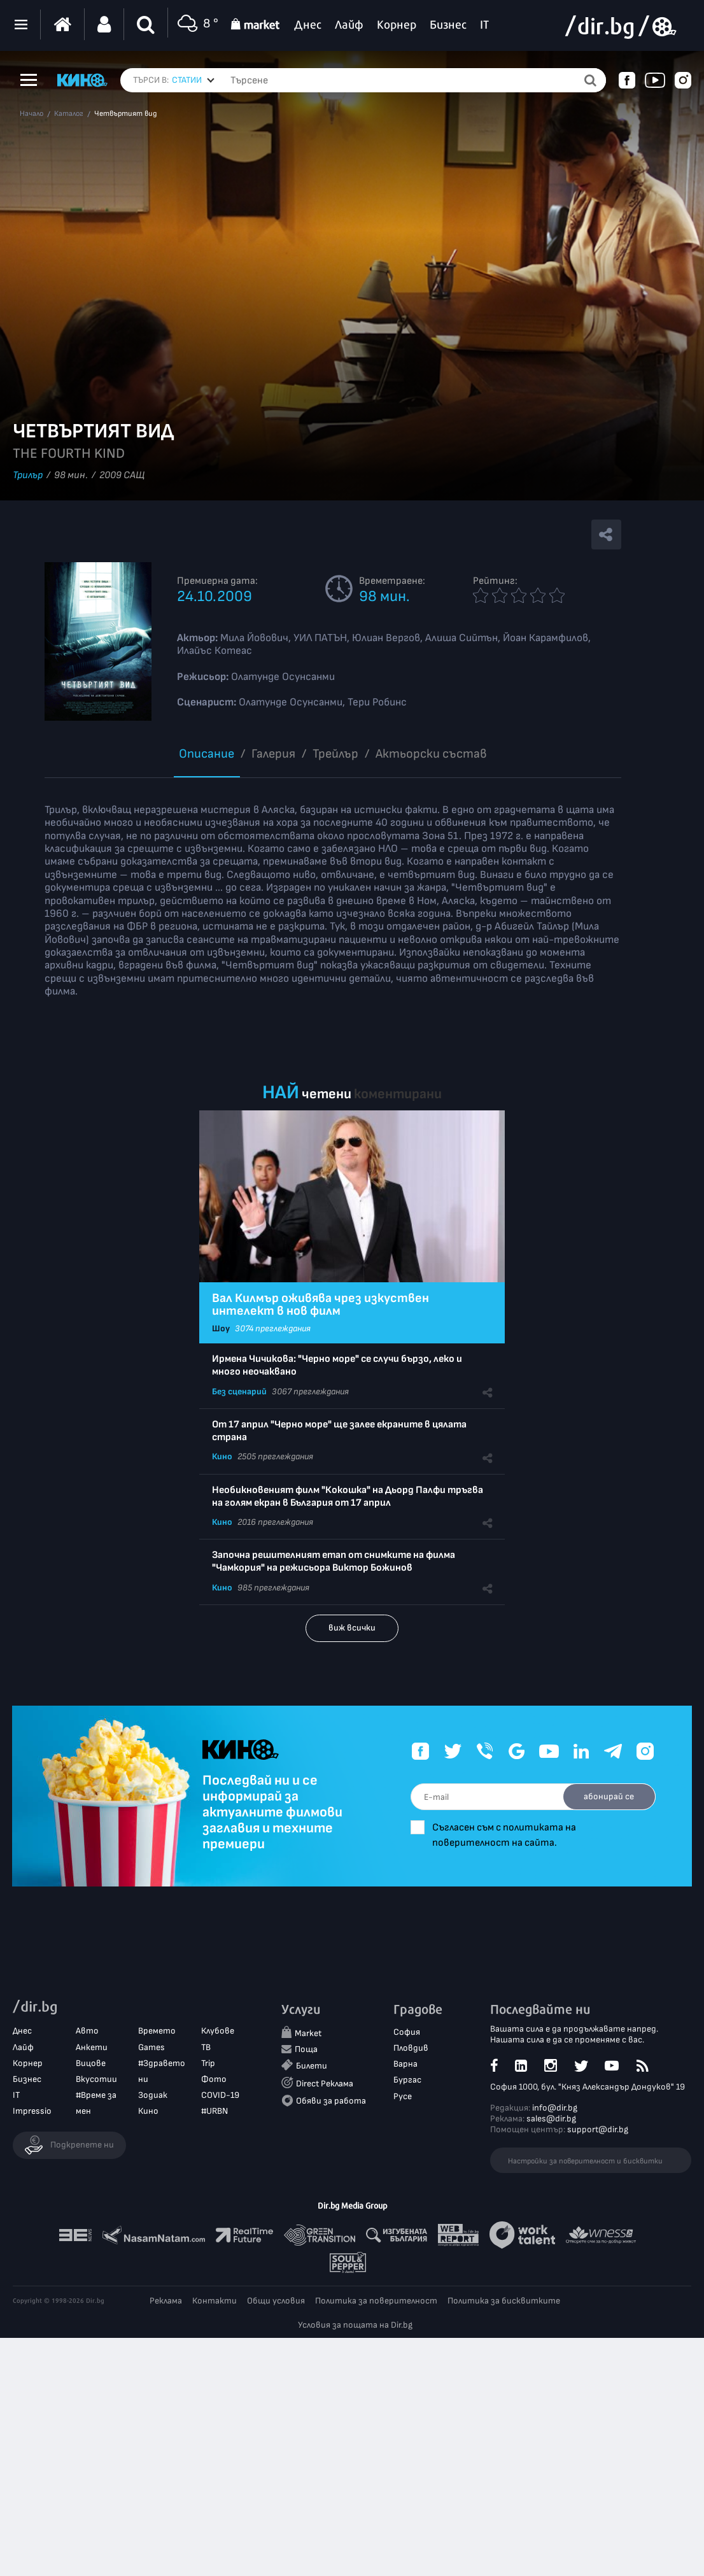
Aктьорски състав (431, 753)
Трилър (28, 475)
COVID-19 (220, 2095)
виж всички (352, 1627)
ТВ (206, 2047)
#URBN (214, 2111)
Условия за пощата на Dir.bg (355, 2325)
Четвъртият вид (125, 114)
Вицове (91, 2063)
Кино (222, 1456)
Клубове (217, 2031)
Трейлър (335, 753)
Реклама (166, 2301)
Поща (306, 2049)
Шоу (221, 1328)
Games (151, 2047)
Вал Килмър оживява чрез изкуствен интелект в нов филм (320, 1305)
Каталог (68, 114)
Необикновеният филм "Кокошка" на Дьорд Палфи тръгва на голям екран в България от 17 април (347, 1496)
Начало (31, 114)
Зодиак (152, 2095)
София (406, 2032)
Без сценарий (239, 1391)
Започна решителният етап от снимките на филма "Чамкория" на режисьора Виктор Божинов (333, 1561)
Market (308, 2033)
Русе (402, 2096)
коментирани (398, 1094)
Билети (311, 2066)
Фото (214, 2079)
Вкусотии (96, 2079)
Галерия (273, 753)
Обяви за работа (331, 2100)
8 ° (196, 24)
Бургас (407, 2080)
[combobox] (193, 80)
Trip (208, 2063)
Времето (157, 2031)
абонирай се (607, 1796)
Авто (87, 2031)
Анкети (92, 2047)
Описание (206, 753)
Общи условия (276, 2301)
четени (326, 1094)
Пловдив (410, 2048)
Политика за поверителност (376, 2301)
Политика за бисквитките (503, 2301)
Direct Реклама (324, 2083)
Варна (405, 2064)
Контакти (214, 2301)
